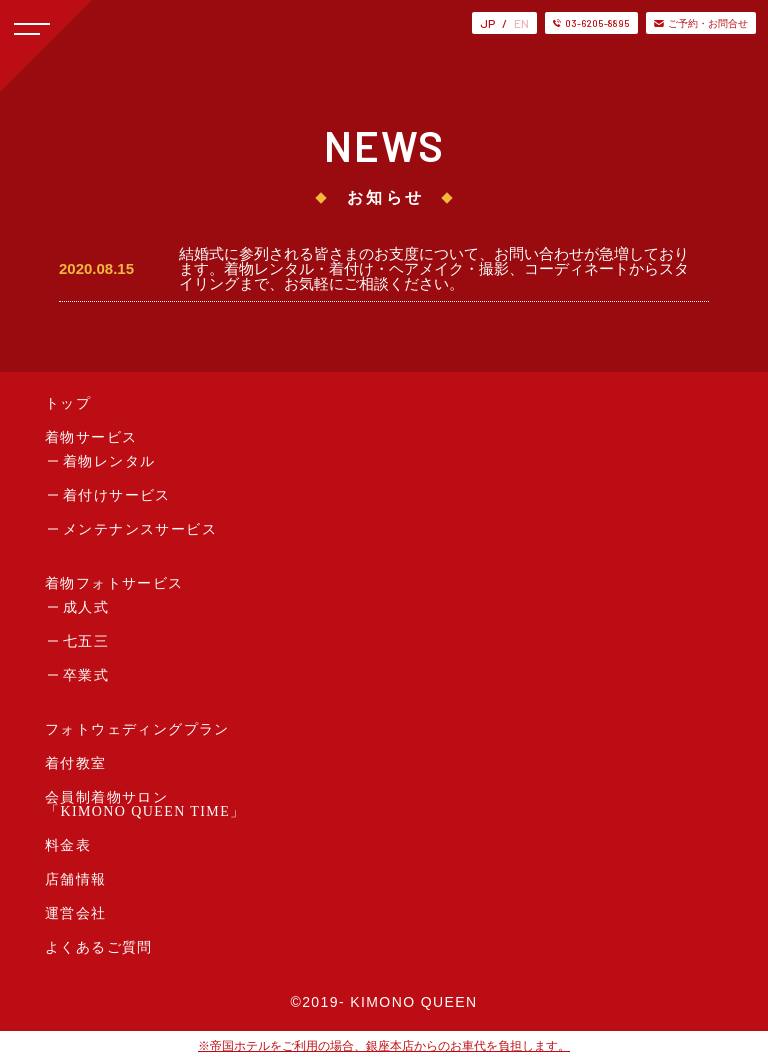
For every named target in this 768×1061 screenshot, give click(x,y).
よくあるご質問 (99, 947)
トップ (68, 403)
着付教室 (76, 763)
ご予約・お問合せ (701, 23)
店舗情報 (76, 879)
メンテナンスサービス (140, 529)
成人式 (86, 607)
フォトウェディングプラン (137, 729)
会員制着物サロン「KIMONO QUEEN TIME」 (145, 804)
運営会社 (76, 913)
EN (521, 23)
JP (487, 23)
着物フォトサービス (114, 583)
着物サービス (91, 437)
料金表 (68, 845)
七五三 (86, 641)
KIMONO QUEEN (413, 1002)
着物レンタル (109, 461)
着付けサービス (117, 495)
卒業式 (86, 675)
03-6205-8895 (591, 23)
